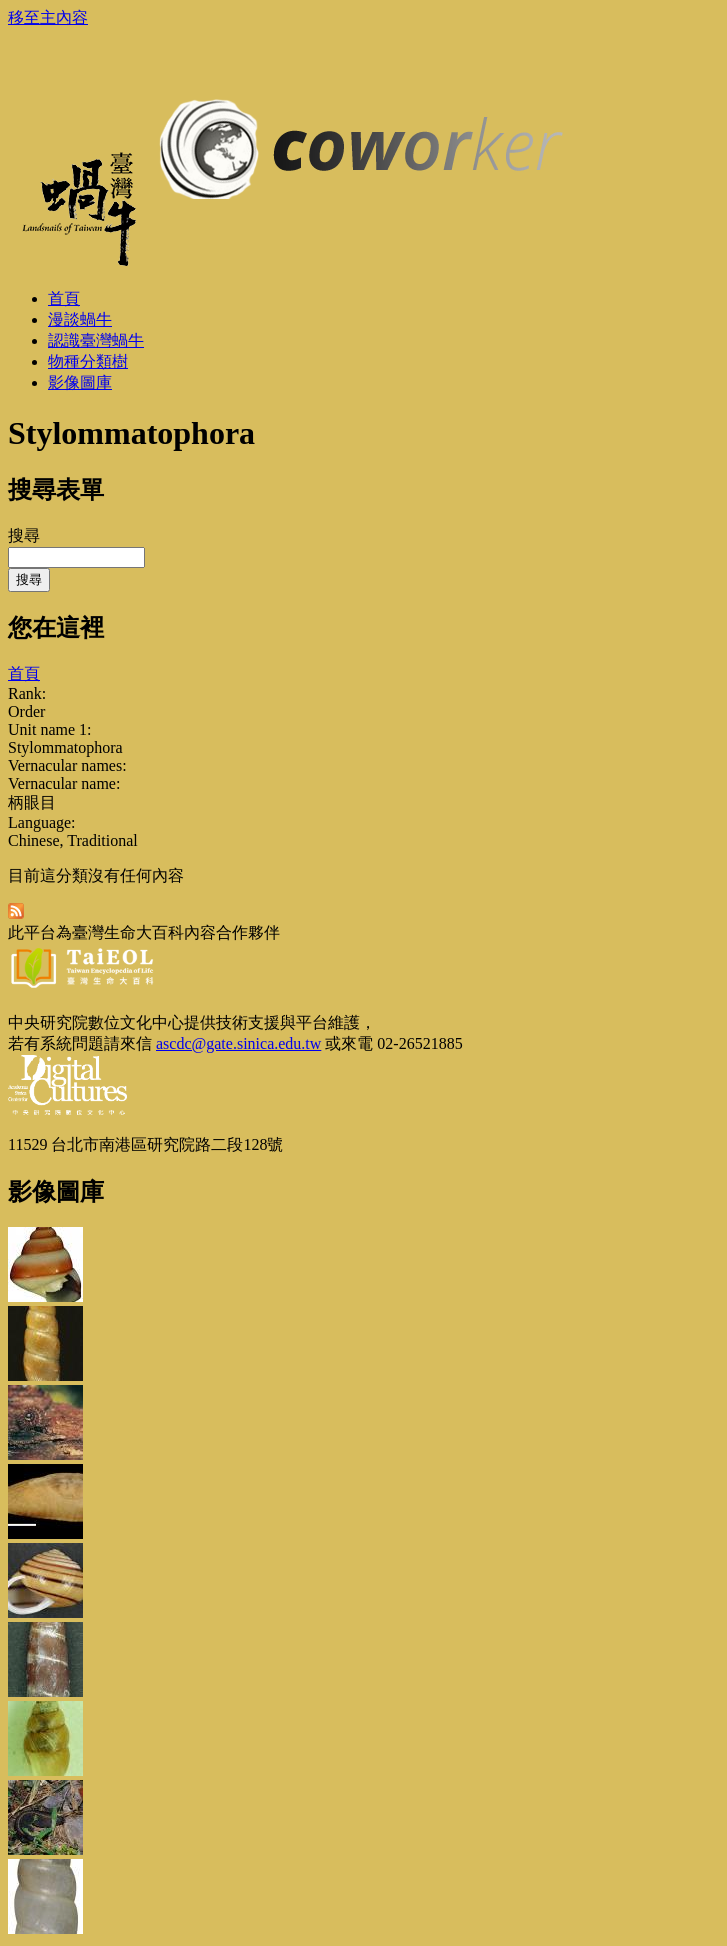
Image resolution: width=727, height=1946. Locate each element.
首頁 (24, 673)
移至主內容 (48, 17)
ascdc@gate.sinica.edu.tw (238, 1043)
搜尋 (24, 535)
